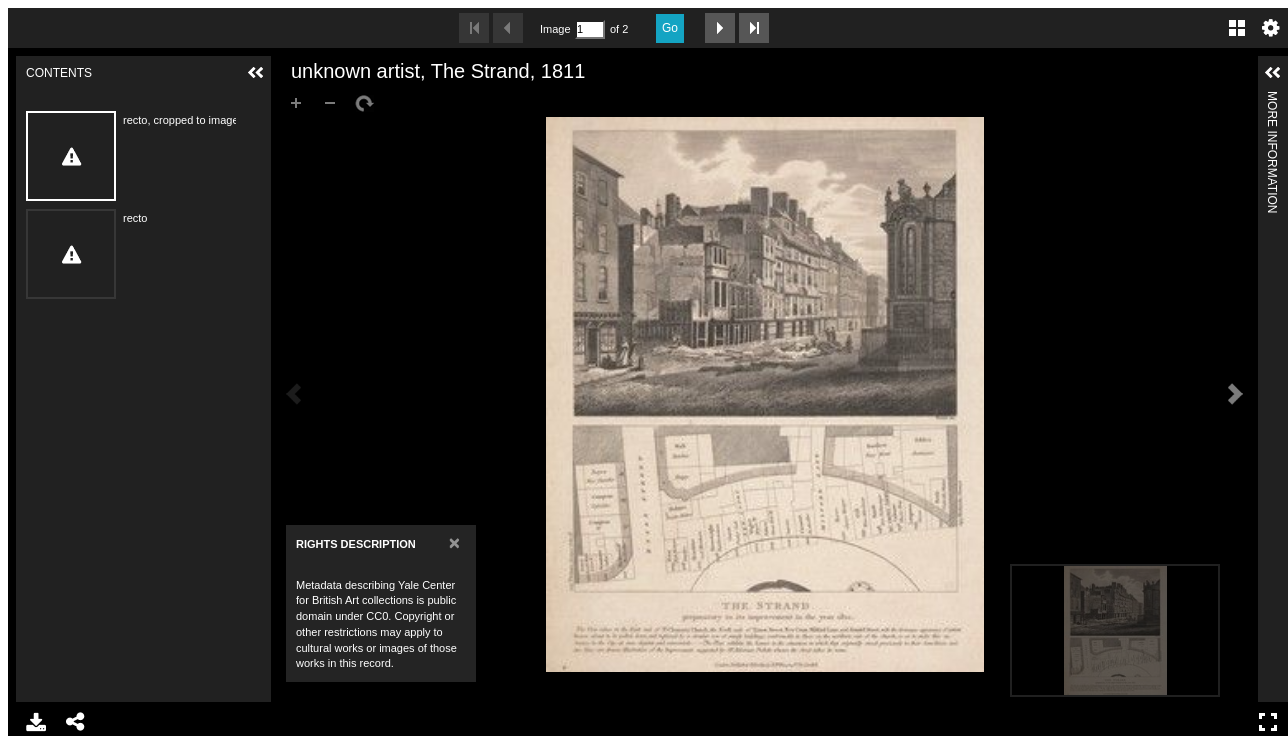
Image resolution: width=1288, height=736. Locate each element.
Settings (1271, 28)
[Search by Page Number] (590, 29)
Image (555, 29)
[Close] (454, 542)
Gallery (1237, 28)
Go (670, 28)
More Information (1272, 99)
